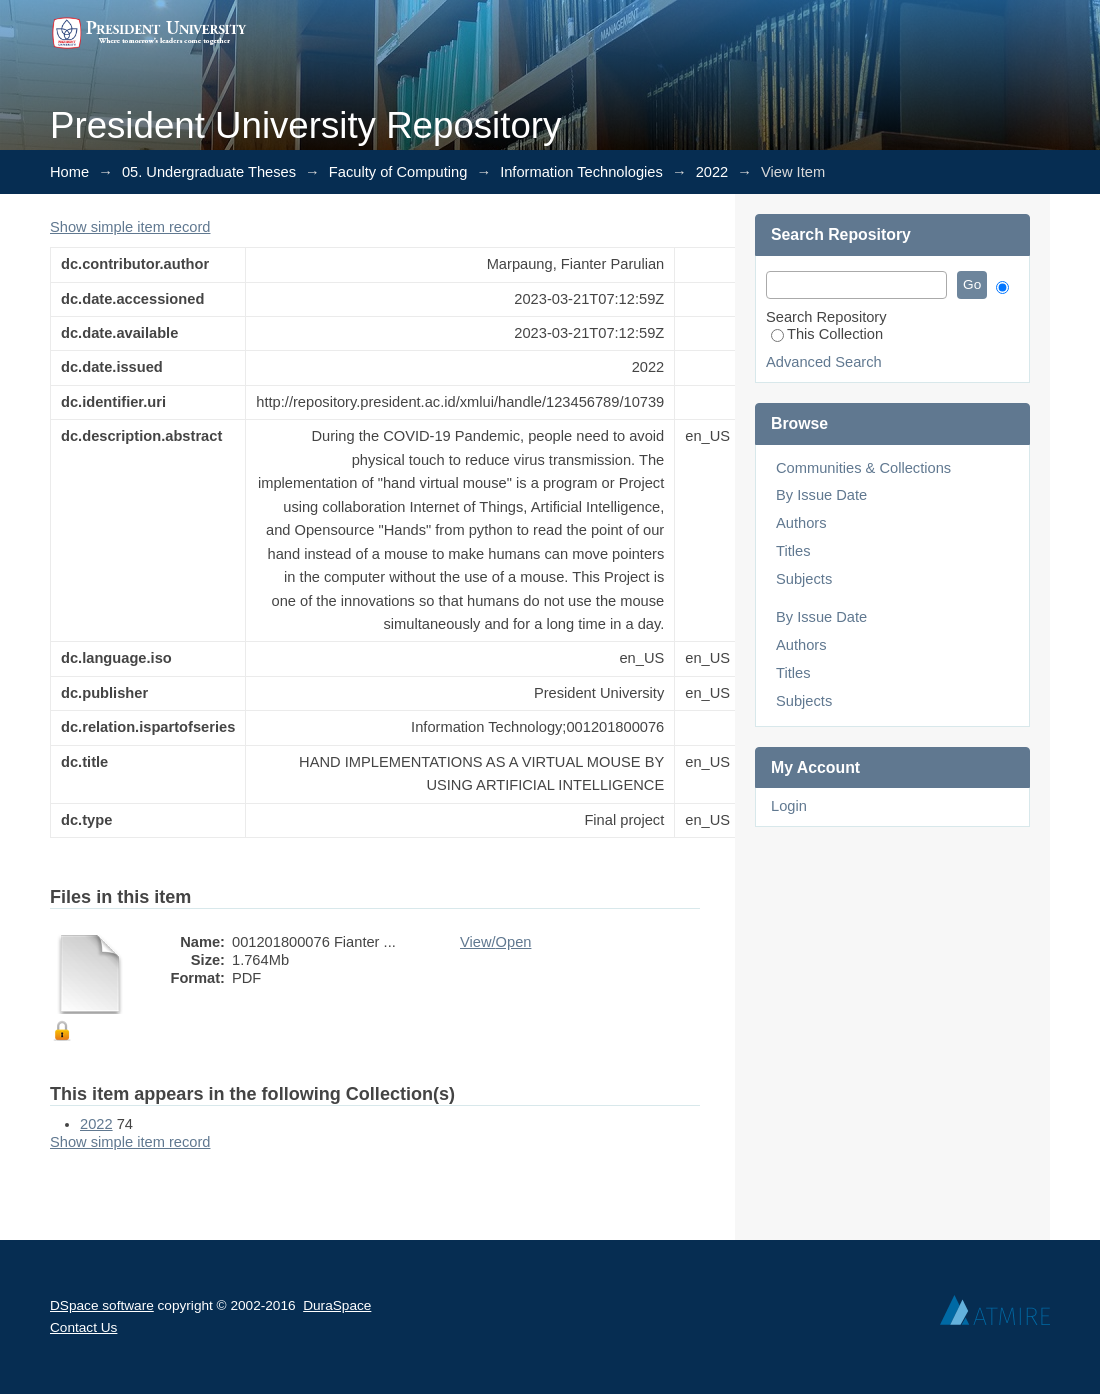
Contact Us (83, 1327)
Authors (801, 523)
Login (789, 806)
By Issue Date (821, 495)
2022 (712, 172)
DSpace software (102, 1305)
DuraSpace (337, 1305)
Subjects (804, 579)
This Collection (827, 334)
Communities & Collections (863, 468)
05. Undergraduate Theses (209, 172)
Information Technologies (581, 172)
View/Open (495, 942)
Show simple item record (130, 227)
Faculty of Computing (398, 172)
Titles (793, 551)
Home (69, 172)
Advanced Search (824, 362)
